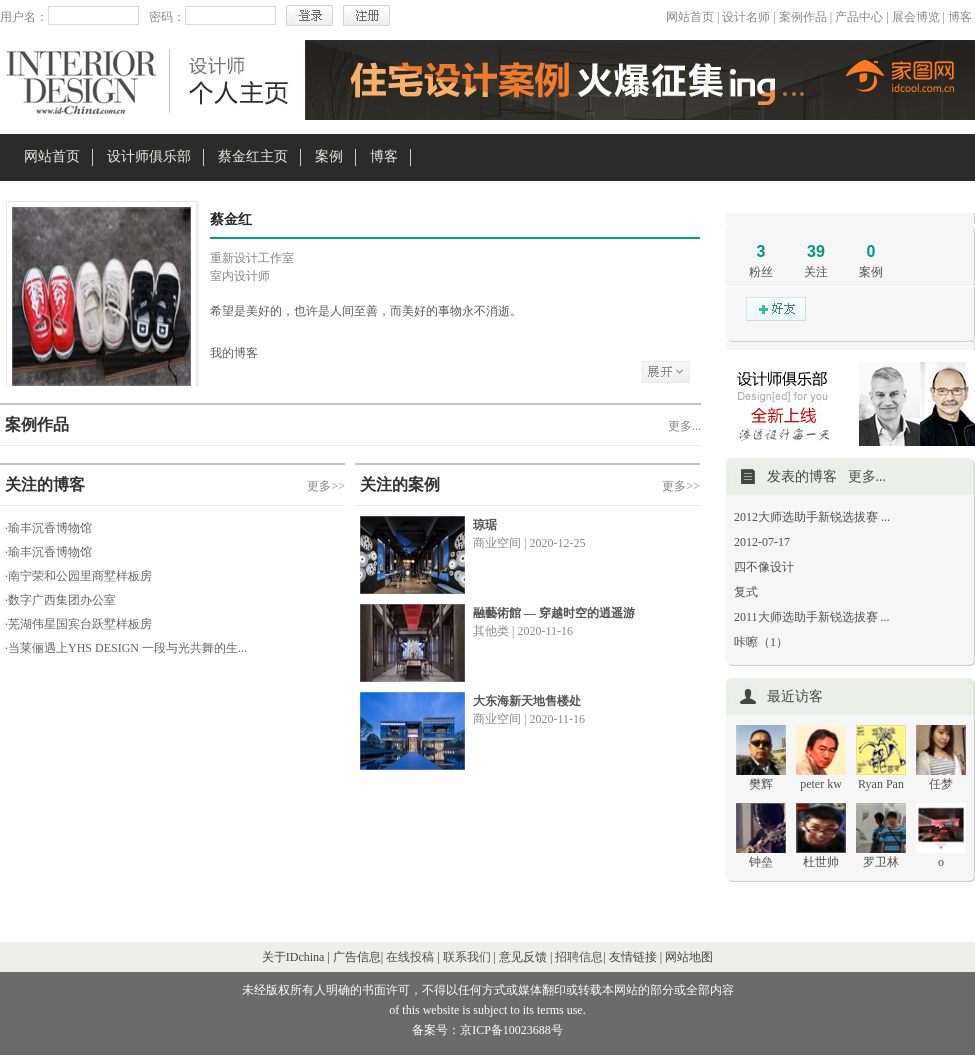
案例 (329, 156)
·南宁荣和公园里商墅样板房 (78, 576)
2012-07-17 (762, 542)
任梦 (941, 784)
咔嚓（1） (761, 642)
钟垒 (761, 862)
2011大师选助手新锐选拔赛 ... (812, 617)
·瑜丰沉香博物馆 (48, 528)
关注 (816, 272)
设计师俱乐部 (149, 156)
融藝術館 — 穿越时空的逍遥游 (554, 613)
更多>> (326, 486)
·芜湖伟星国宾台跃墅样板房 (78, 624)
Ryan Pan (881, 784)
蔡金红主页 (253, 156)
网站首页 (690, 17)
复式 (746, 592)
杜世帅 (821, 862)
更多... (684, 426)
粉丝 (761, 272)
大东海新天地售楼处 (527, 701)
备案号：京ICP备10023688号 (487, 1030)
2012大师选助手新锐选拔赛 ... (812, 517)
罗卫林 (881, 862)
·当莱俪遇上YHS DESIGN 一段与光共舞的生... (126, 648)
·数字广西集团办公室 (60, 600)
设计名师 (746, 17)
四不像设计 (764, 567)
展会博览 (916, 17)
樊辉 (761, 784)
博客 (960, 17)
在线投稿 (410, 957)
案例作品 (803, 17)
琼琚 (485, 525)
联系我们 (467, 957)
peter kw (821, 784)
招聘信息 (579, 957)
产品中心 (859, 17)
